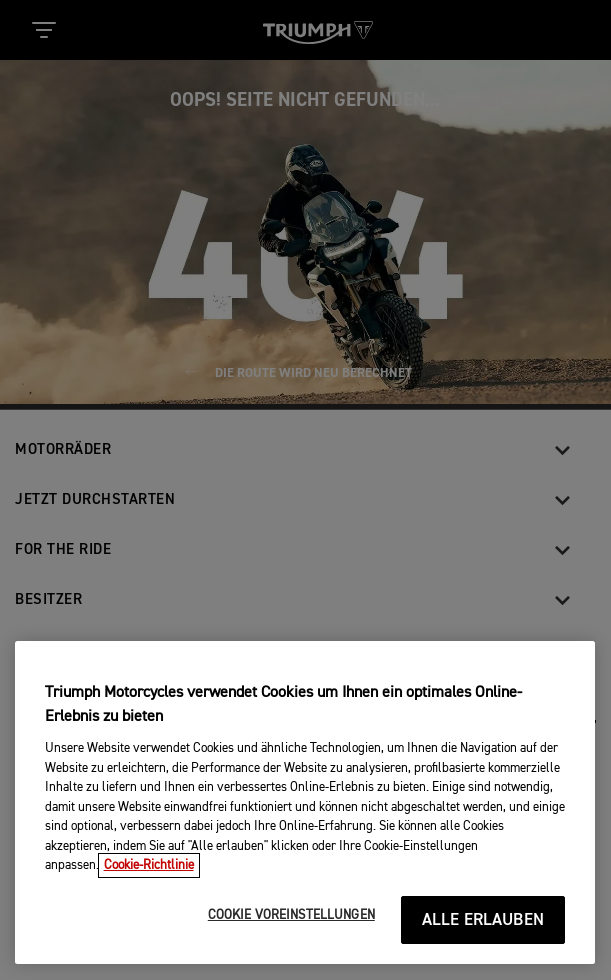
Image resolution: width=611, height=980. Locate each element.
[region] (305, 802)
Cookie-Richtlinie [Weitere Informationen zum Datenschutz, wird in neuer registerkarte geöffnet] (149, 865)
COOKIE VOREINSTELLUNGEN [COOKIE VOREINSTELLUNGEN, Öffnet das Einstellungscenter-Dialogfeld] (291, 915)
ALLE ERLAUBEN (483, 920)
